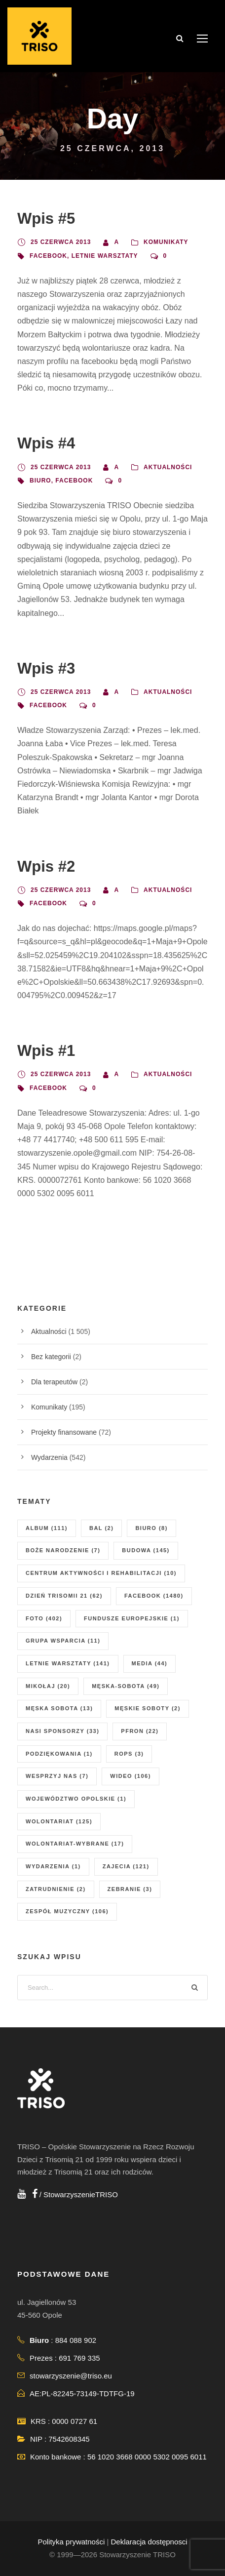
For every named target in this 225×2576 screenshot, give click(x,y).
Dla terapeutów (54, 1382)
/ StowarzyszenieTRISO (75, 2194)
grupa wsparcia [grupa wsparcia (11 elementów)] (63, 1641)
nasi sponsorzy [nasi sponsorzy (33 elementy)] (62, 1731)
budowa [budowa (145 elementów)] (145, 1550)
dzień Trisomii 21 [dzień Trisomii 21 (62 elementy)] (64, 1596)
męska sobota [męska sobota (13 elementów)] (59, 1708)
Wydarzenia (49, 1457)
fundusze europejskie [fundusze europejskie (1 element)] (132, 1618)
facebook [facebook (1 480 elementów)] (154, 1596)
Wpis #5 (46, 218)
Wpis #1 (46, 1050)
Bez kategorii (51, 1357)
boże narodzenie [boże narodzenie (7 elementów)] (63, 1550)
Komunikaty (166, 242)
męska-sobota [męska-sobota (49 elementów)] (125, 1686)
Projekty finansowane (64, 1432)
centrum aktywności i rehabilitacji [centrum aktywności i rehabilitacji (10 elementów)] (101, 1573)
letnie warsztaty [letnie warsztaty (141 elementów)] (68, 1663)
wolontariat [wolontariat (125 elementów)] (59, 1821)
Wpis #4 (46, 443)
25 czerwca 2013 (61, 242)
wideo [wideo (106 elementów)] (130, 1776)
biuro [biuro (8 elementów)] (151, 1528)
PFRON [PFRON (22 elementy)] (139, 1731)
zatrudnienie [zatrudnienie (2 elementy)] (56, 1889)
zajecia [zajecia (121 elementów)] (126, 1866)
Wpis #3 (46, 668)
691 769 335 (79, 2358)
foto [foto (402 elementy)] (44, 1618)
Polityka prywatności (71, 2541)
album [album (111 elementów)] (47, 1528)
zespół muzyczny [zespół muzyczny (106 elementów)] (67, 1911)
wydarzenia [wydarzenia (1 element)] (53, 1866)
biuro (40, 480)
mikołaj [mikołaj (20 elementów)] (48, 1686)
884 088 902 (75, 2340)
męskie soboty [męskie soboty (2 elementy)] (147, 1708)
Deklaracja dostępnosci (149, 2541)
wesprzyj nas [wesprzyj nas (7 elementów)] (57, 1776)
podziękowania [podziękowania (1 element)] (59, 1754)
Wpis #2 (46, 866)
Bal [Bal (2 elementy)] (101, 1528)
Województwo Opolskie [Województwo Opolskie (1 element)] (76, 1799)
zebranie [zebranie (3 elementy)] (130, 1889)
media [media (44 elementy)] (150, 1663)
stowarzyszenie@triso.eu (71, 2376)
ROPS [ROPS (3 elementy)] (129, 1754)
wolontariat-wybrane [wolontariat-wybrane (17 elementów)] (75, 1844)
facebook (48, 255)
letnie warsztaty (105, 255)
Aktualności (168, 467)
